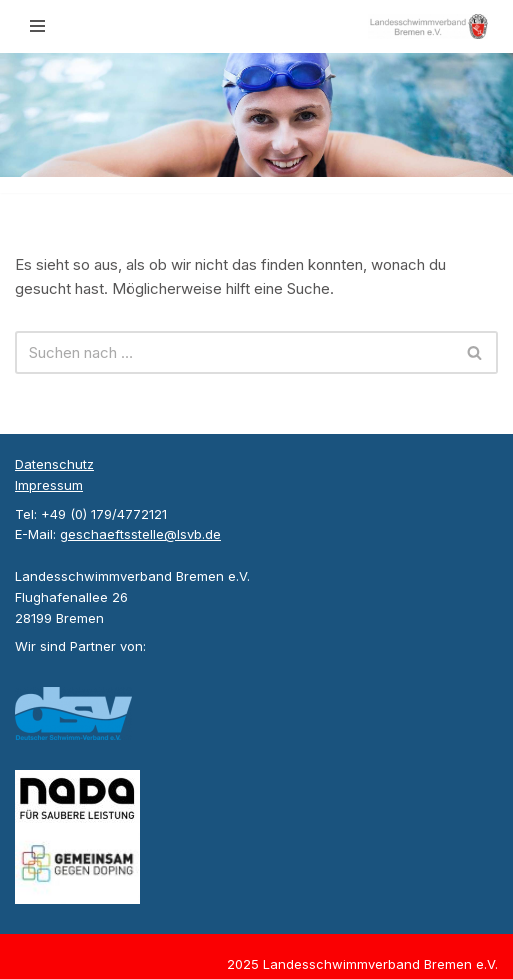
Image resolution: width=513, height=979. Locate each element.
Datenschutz (54, 464)
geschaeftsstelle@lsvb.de (140, 534)
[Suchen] (234, 352)
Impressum (49, 485)
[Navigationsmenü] (37, 26)
